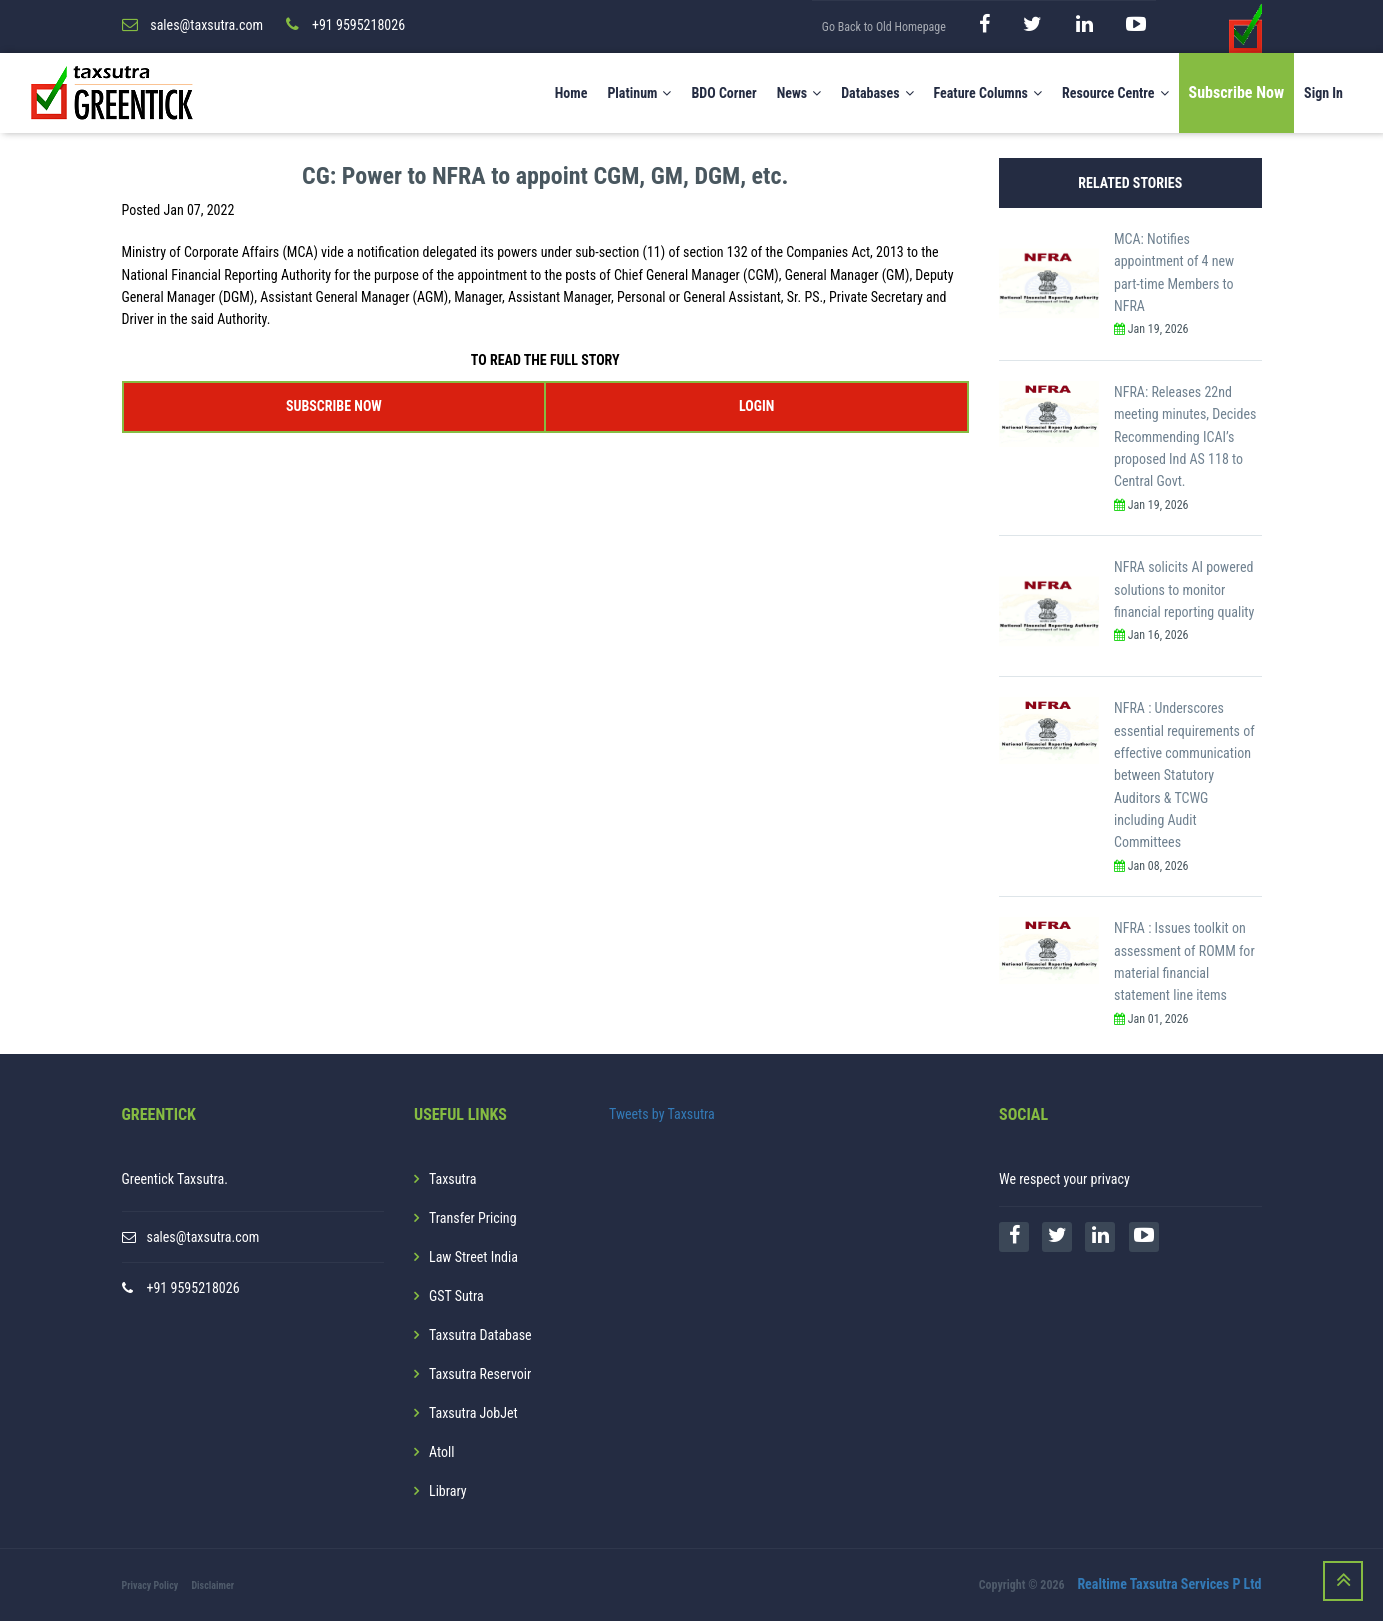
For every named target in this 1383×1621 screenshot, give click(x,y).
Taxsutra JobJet (473, 1413)
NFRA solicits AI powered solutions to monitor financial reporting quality (1184, 589)
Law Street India (473, 1257)
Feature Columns (988, 93)
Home (571, 93)
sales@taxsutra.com (203, 1237)
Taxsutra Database (480, 1335)
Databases (877, 93)
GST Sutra (456, 1296)
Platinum (639, 93)
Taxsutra (452, 1179)
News (799, 93)
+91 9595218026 (193, 1288)
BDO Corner (723, 93)
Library (448, 1491)
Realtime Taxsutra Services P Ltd (1169, 1584)
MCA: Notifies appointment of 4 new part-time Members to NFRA (1174, 272)
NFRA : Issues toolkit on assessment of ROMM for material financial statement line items (1184, 961)
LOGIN (756, 406)
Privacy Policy (150, 1585)
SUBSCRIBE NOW (334, 406)
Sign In (1323, 93)
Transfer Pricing (473, 1218)
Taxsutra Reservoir (480, 1374)
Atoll (441, 1452)
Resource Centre (1115, 93)
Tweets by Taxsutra (662, 1114)
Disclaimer (212, 1585)
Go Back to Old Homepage (884, 27)
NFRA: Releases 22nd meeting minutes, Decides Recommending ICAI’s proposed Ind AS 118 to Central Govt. (1185, 437)
